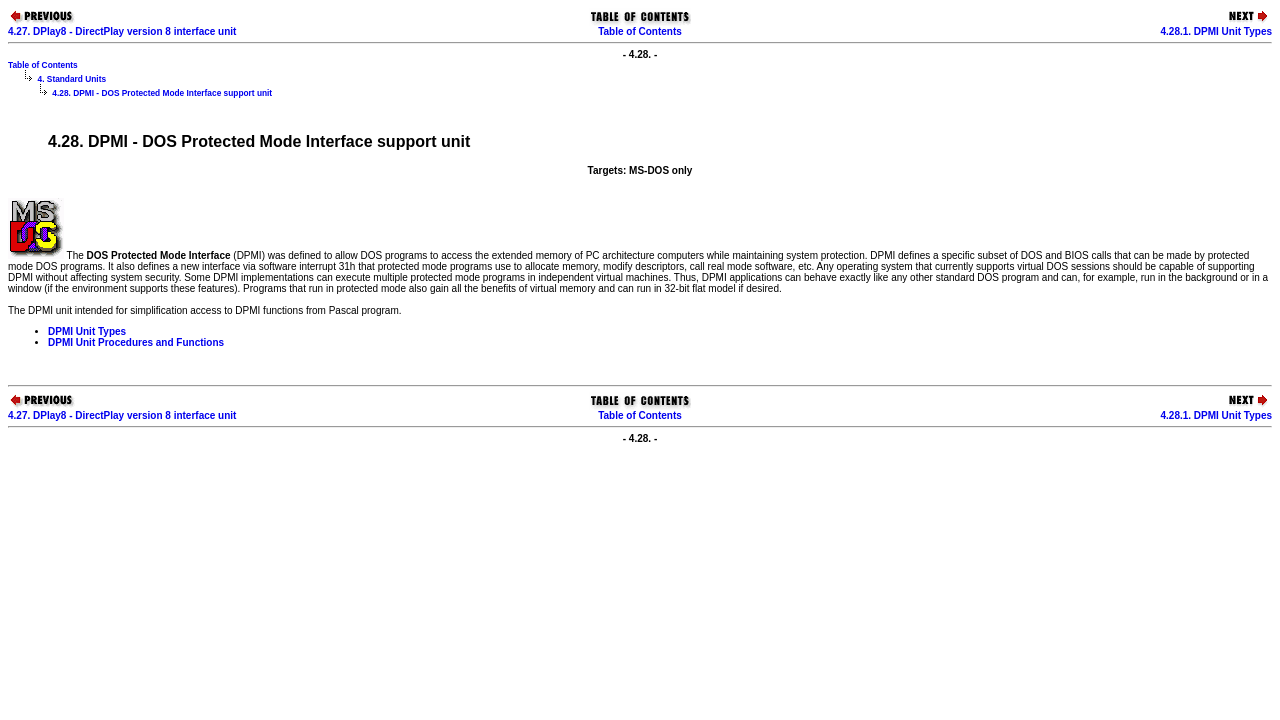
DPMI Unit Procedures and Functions (136, 342)
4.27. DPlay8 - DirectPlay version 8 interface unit (122, 31)
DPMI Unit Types (87, 331)
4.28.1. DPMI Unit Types (1216, 31)
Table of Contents (640, 31)
